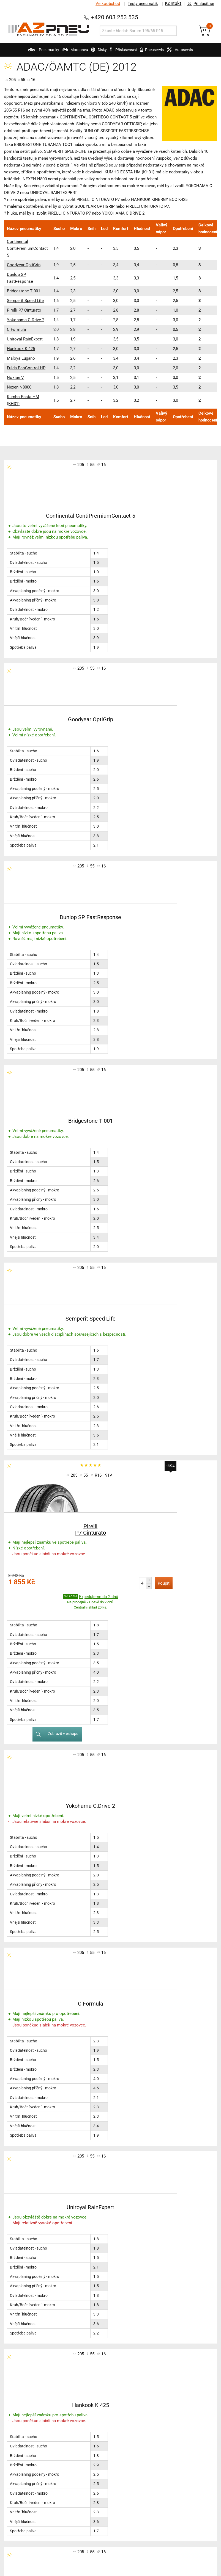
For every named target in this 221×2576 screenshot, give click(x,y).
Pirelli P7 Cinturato (24, 310)
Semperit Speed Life (25, 300)
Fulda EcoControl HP (26, 367)
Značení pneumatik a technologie (29, 2435)
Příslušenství (126, 49)
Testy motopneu (95, 2432)
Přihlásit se (199, 4)
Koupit (97, 1185)
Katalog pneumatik (27, 2419)
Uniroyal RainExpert (25, 339)
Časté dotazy (163, 2425)
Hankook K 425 (21, 348)
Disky (92, 52)
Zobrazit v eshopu (161, 1181)
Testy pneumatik (141, 3)
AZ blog (16, 2412)
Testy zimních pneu (98, 2419)
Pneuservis (160, 52)
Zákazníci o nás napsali (173, 2467)
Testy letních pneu (97, 2412)
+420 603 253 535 (114, 17)
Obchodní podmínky (169, 2419)
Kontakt (172, 3)
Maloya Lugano (21, 358)
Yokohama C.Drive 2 (25, 319)
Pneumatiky (24, 52)
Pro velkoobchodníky (170, 2432)
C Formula (16, 329)
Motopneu (62, 52)
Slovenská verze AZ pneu (174, 2460)
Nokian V (15, 377)
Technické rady (23, 2425)
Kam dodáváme (165, 2474)
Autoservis (195, 52)
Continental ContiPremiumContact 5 (27, 248)
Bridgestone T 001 (23, 291)
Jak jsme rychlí (164, 2439)
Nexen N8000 (19, 387)
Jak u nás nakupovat (170, 2453)
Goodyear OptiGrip (23, 264)
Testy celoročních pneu (102, 2425)
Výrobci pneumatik (27, 2444)
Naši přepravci (164, 2446)
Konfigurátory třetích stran (34, 2452)
